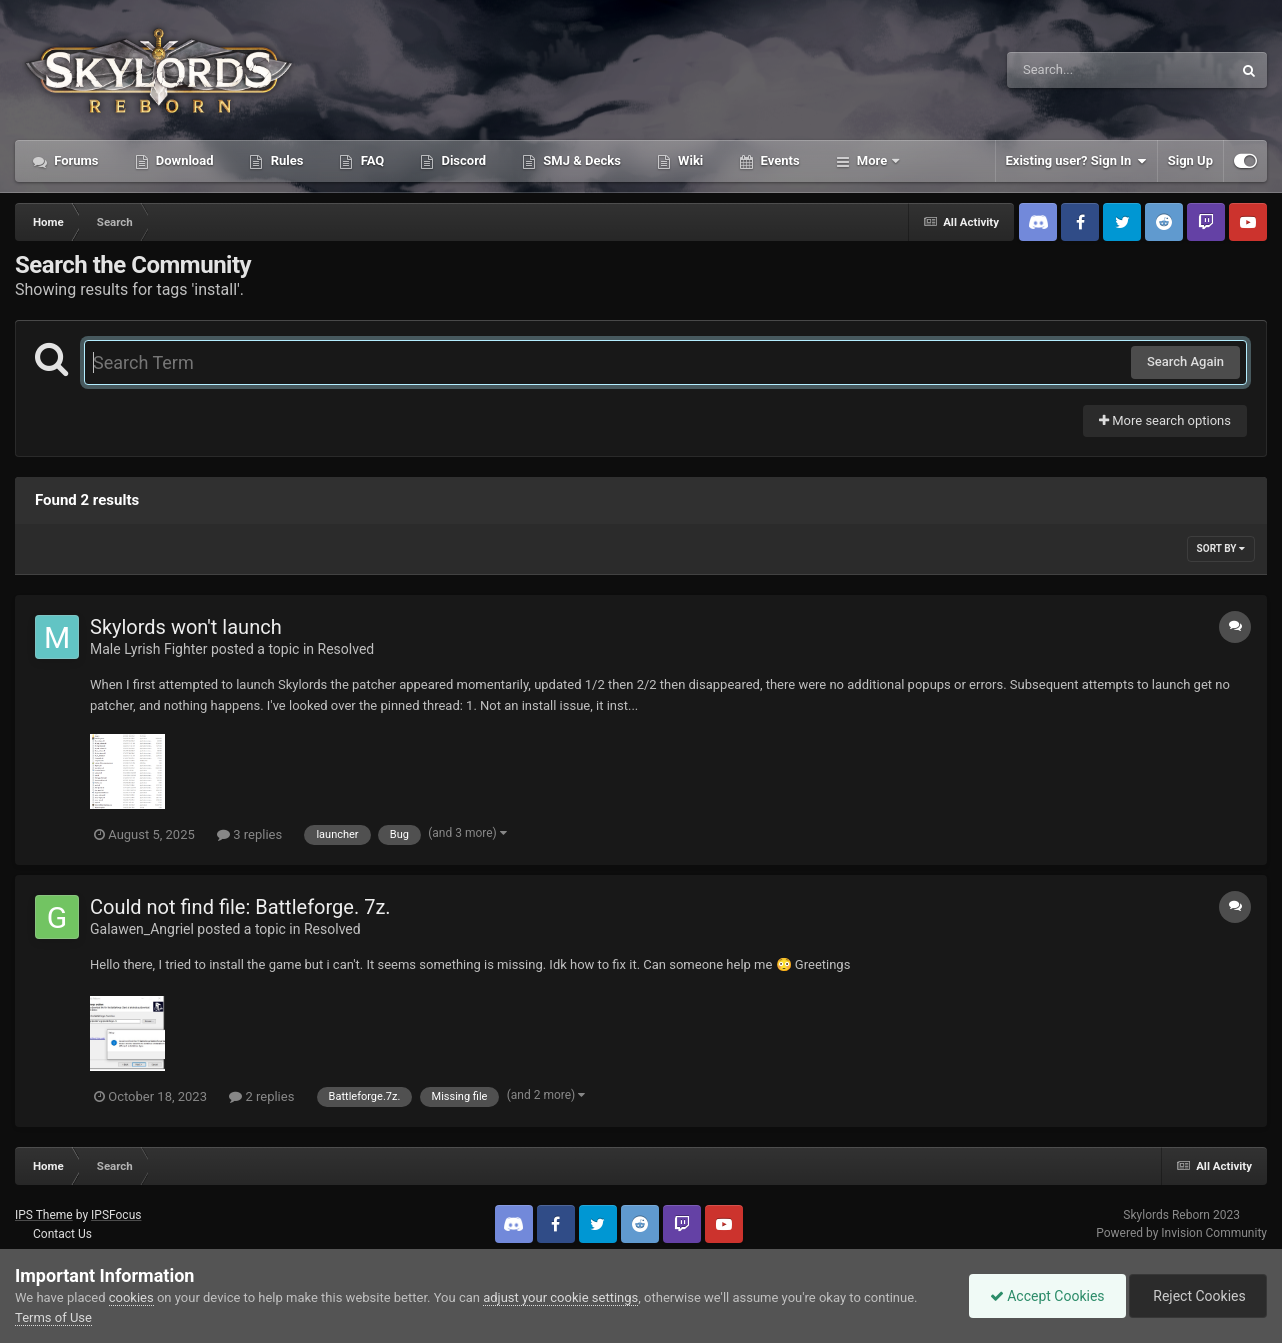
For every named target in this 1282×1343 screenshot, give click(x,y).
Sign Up (1190, 160)
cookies (131, 1297)
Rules (285, 160)
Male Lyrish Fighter (148, 649)
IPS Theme (44, 1215)
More (872, 160)
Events (778, 160)
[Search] (1069, 70)
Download (183, 160)
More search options (1165, 420)
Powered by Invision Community (1181, 1233)
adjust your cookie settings (560, 1297)
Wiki (689, 160)
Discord (462, 160)
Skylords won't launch (186, 627)
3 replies (249, 834)
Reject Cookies (1198, 1296)
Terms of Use (53, 1317)
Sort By (1221, 548)
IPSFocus (116, 1215)
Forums (75, 160)
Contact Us (62, 1234)
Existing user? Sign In (1076, 161)
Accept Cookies (1047, 1296)
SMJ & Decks (580, 160)
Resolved (346, 649)
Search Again (1185, 361)
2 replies (261, 1096)
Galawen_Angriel (142, 929)
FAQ (370, 160)
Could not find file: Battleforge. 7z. (240, 907)
